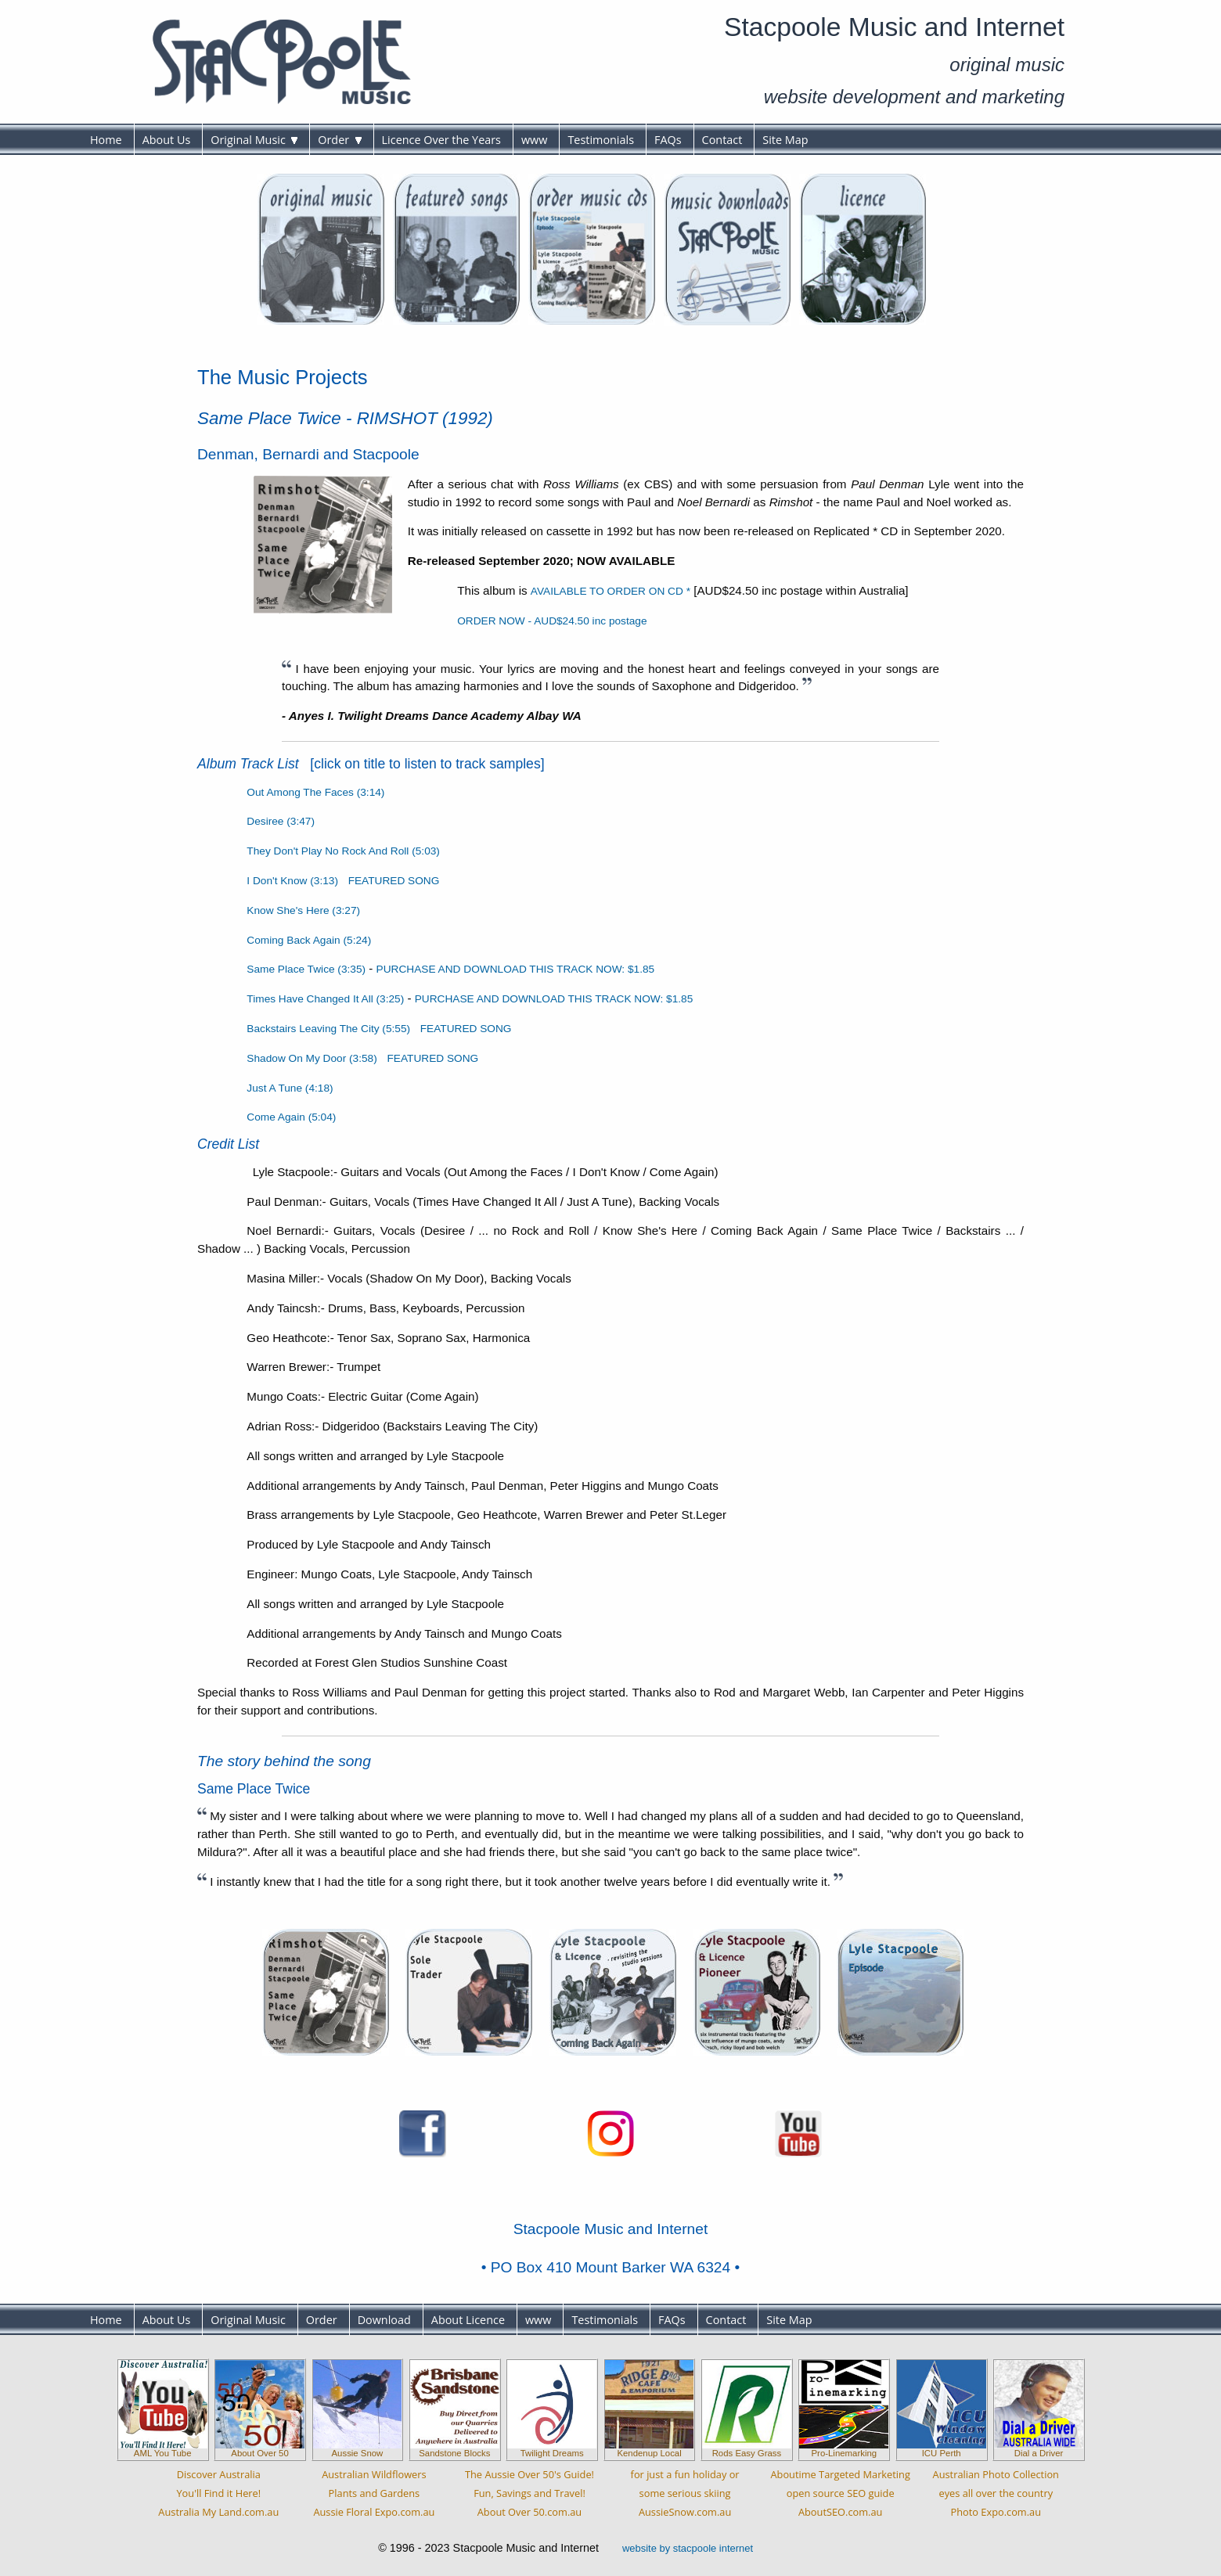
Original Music (254, 139)
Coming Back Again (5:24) (309, 940)
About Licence (468, 2319)
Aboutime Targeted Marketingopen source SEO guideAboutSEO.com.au (839, 2493)
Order (339, 139)
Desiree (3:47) (281, 821)
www (534, 139)
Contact (722, 139)
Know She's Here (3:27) (303, 910)
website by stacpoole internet (687, 2548)
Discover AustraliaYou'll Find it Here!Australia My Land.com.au (218, 2493)
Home (106, 139)
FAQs (668, 139)
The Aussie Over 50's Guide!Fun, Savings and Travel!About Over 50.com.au (529, 2493)
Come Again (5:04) (291, 1117)
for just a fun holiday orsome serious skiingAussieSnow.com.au (685, 2493)
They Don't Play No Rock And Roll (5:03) (343, 851)
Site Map (785, 139)
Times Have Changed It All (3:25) (325, 999)
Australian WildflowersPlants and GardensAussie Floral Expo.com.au (373, 2493)
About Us (166, 139)
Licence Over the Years (441, 139)
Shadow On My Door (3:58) (311, 1058)
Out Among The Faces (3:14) (315, 792)
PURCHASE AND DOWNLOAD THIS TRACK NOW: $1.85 (515, 969)
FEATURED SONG (394, 881)
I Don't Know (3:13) (292, 881)
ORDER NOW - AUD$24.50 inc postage (552, 621)
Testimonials (600, 139)
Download (384, 2319)
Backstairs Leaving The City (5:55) (328, 1028)
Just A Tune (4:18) (290, 1088)
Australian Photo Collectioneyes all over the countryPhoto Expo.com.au (996, 2493)
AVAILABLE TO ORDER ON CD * (610, 591)
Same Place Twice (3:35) (306, 969)
